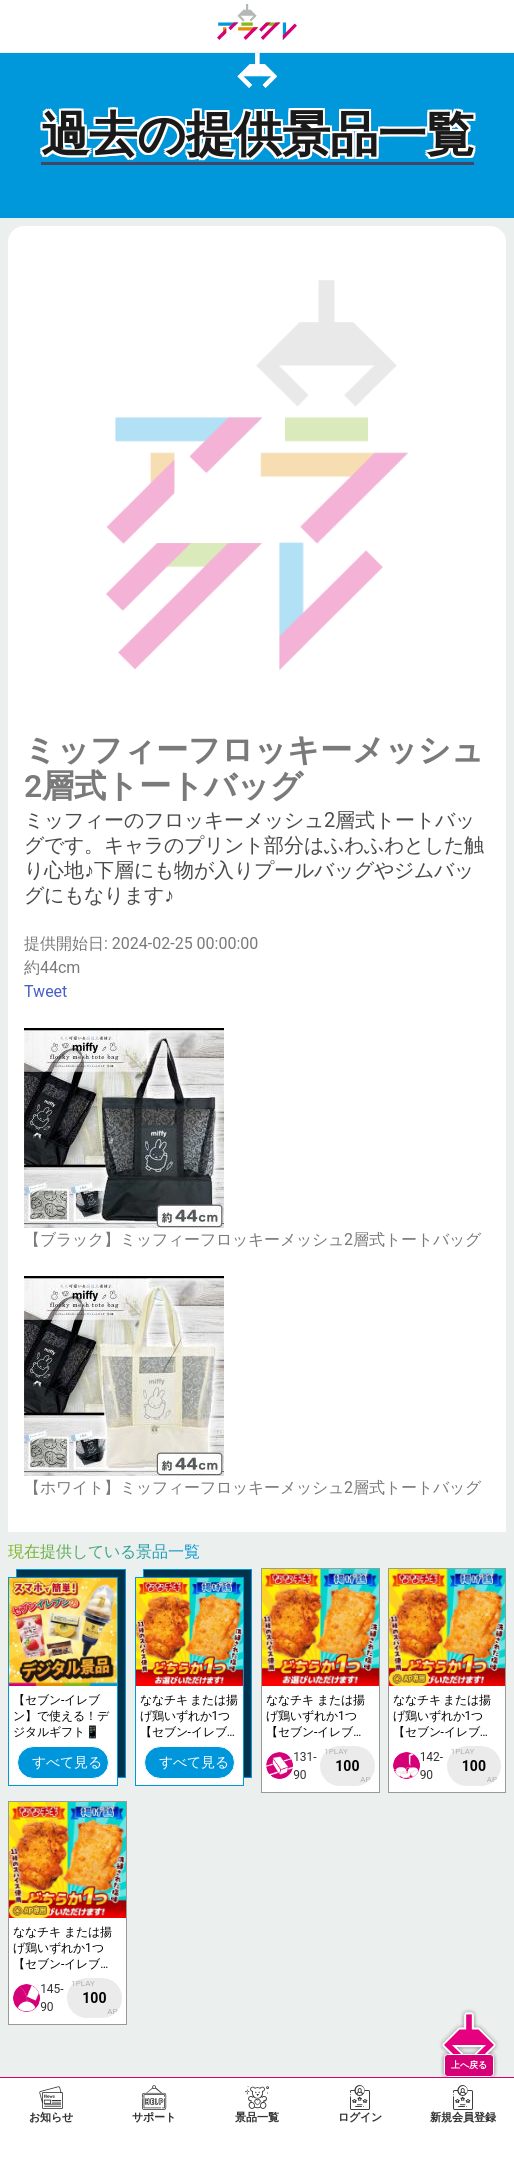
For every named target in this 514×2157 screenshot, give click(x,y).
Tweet (45, 991)
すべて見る (67, 1762)
